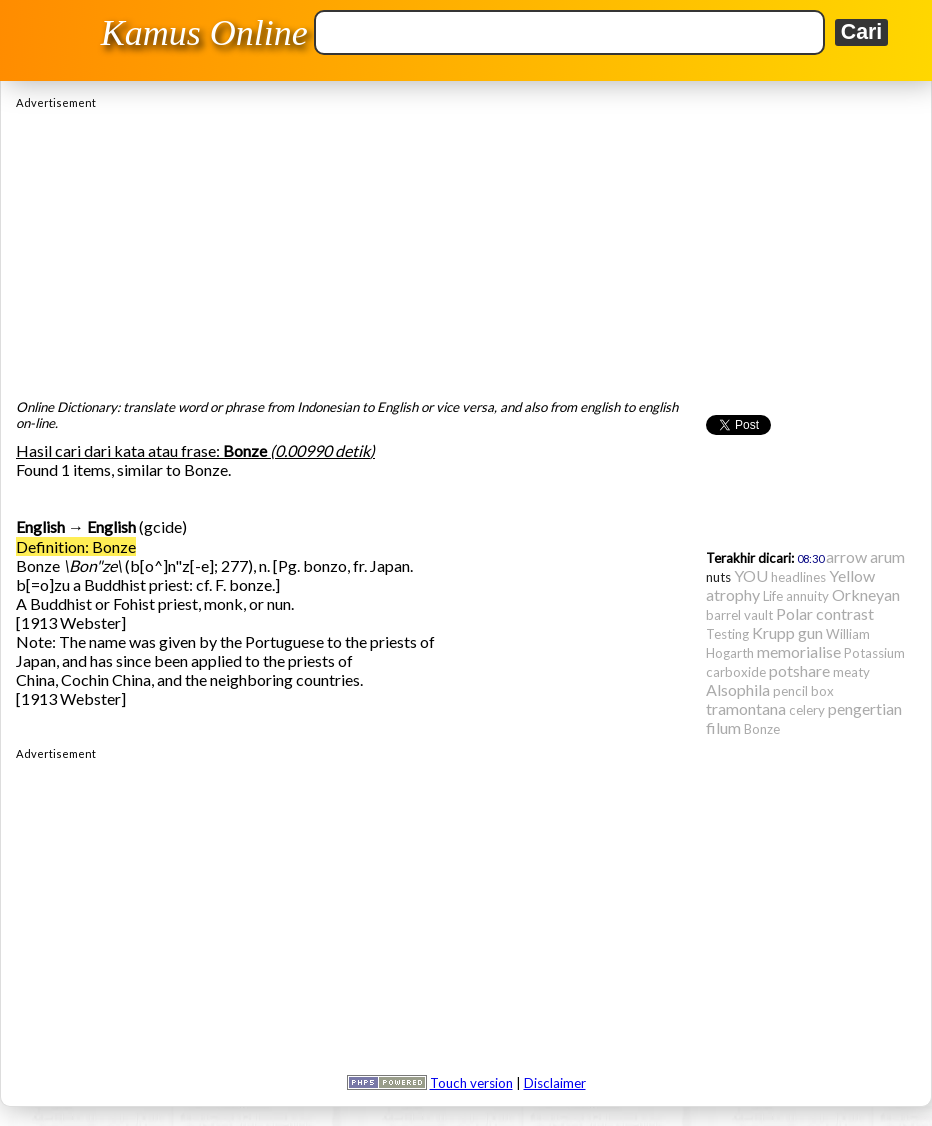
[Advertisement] (466, 249)
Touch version (471, 1083)
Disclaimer (555, 1083)
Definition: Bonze (76, 546)
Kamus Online (204, 33)
